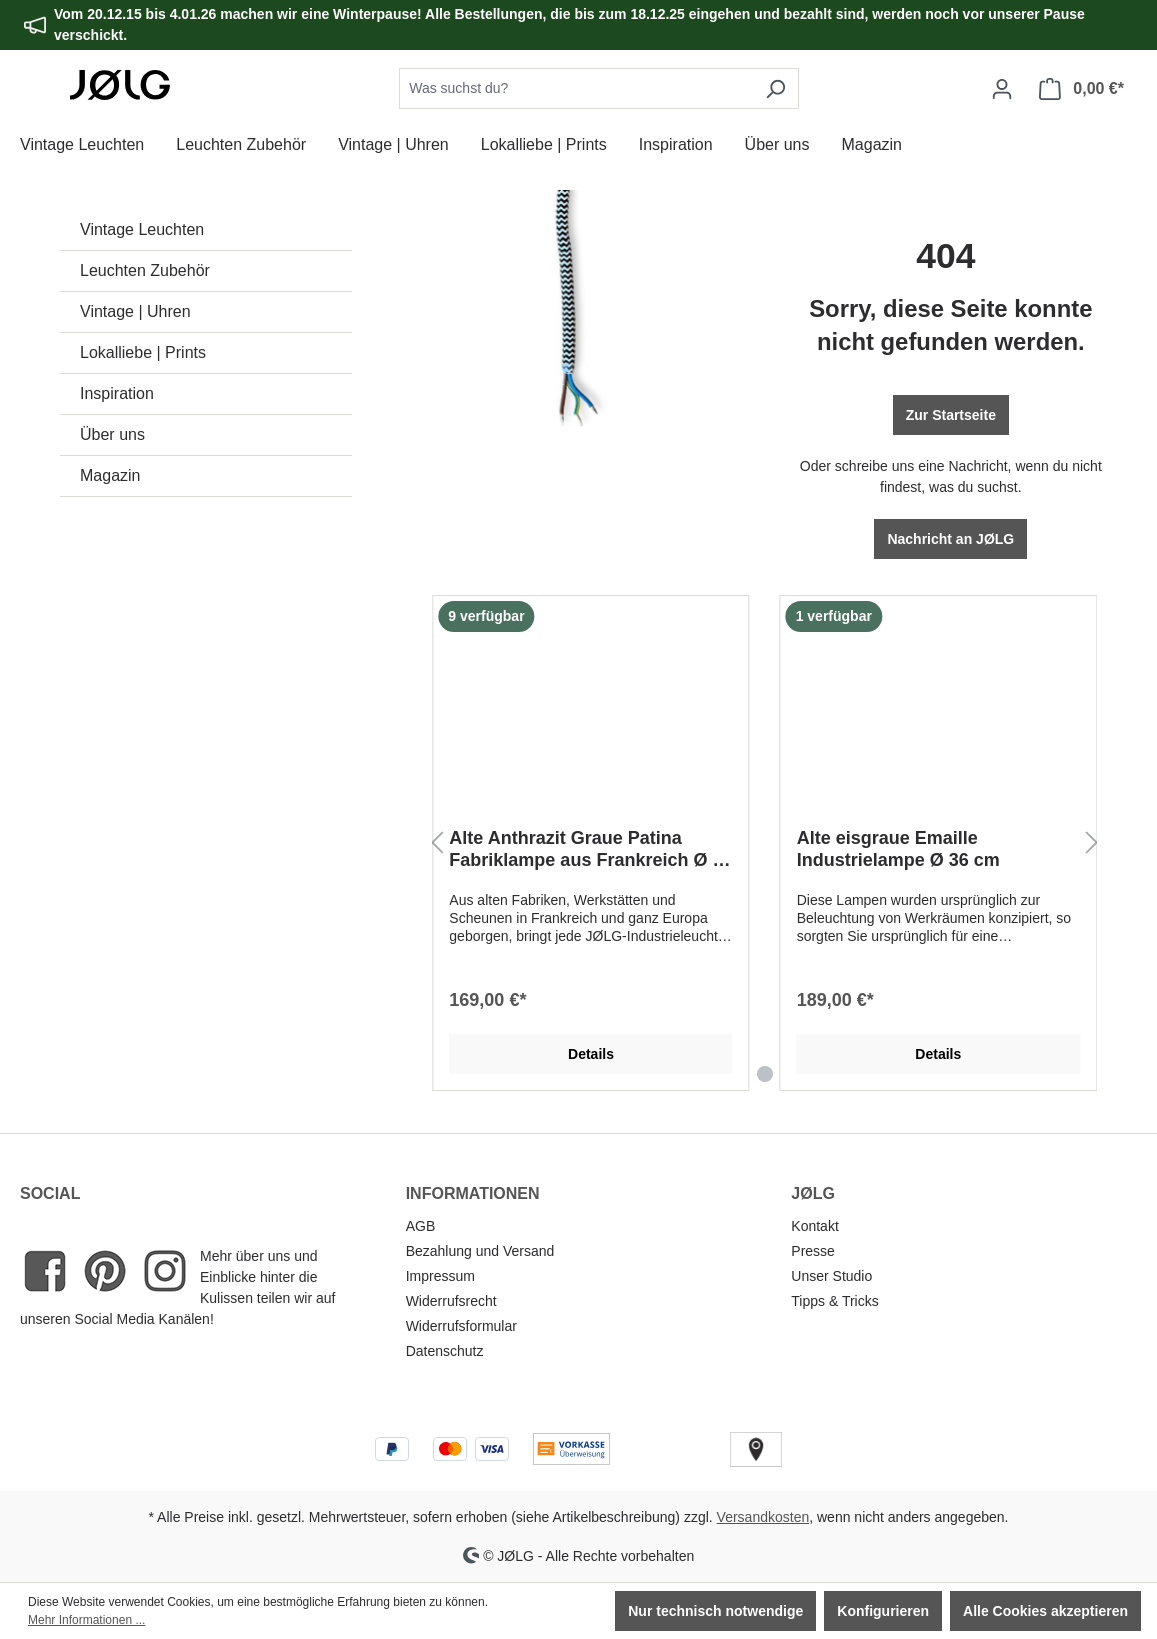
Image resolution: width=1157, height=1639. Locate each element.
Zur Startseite (951, 415)
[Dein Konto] (1002, 89)
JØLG (813, 1193)
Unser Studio (831, 1276)
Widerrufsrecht (451, 1301)
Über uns (112, 434)
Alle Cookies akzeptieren (1045, 1611)
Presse (813, 1251)
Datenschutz (445, 1351)
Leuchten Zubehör (145, 270)
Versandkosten (763, 1517)
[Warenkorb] (1081, 89)
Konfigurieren (883, 1611)
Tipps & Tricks (834, 1301)
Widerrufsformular (461, 1326)
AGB (421, 1226)
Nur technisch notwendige (715, 1611)
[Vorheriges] (437, 843)
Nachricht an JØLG (950, 539)
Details (591, 1054)
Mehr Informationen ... (86, 1620)
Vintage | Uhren (135, 311)
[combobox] (576, 88)
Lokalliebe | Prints (143, 352)
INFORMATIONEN (473, 1193)
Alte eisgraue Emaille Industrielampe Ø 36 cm (898, 849)
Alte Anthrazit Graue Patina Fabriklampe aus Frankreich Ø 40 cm (590, 849)
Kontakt (814, 1226)
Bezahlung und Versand (480, 1251)
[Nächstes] (1092, 843)
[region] (764, 843)
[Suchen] (775, 88)
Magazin (110, 475)
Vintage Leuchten (142, 229)
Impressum (440, 1276)
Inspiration (117, 393)
